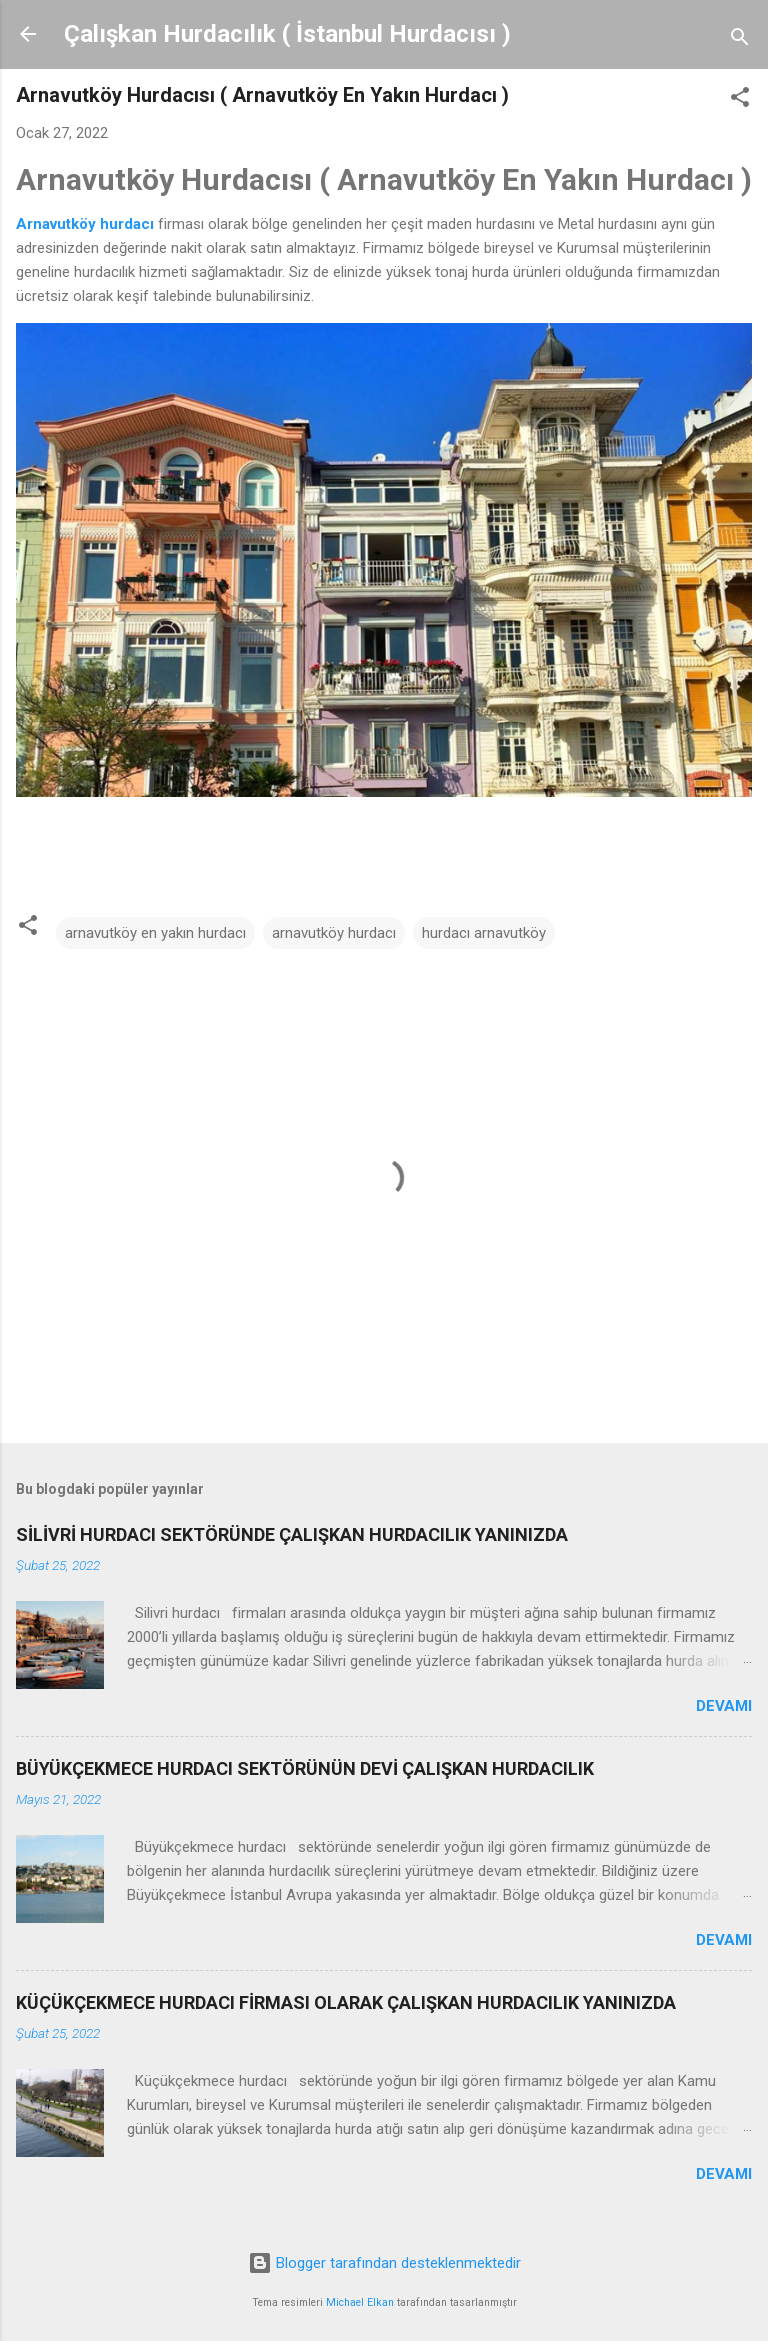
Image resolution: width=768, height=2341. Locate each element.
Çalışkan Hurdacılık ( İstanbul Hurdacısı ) (287, 34)
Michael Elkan (360, 2302)
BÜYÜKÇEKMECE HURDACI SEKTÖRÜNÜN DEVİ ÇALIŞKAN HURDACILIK (305, 1768)
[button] (740, 100)
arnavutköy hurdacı (334, 933)
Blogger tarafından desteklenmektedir (384, 2263)
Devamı (724, 1706)
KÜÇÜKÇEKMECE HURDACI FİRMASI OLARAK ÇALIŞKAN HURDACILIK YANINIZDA (346, 2002)
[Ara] (740, 40)
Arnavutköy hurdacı (85, 224)
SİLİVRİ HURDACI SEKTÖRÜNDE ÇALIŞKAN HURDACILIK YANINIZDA (292, 1534)
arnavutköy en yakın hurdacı (155, 933)
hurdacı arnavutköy (484, 933)
